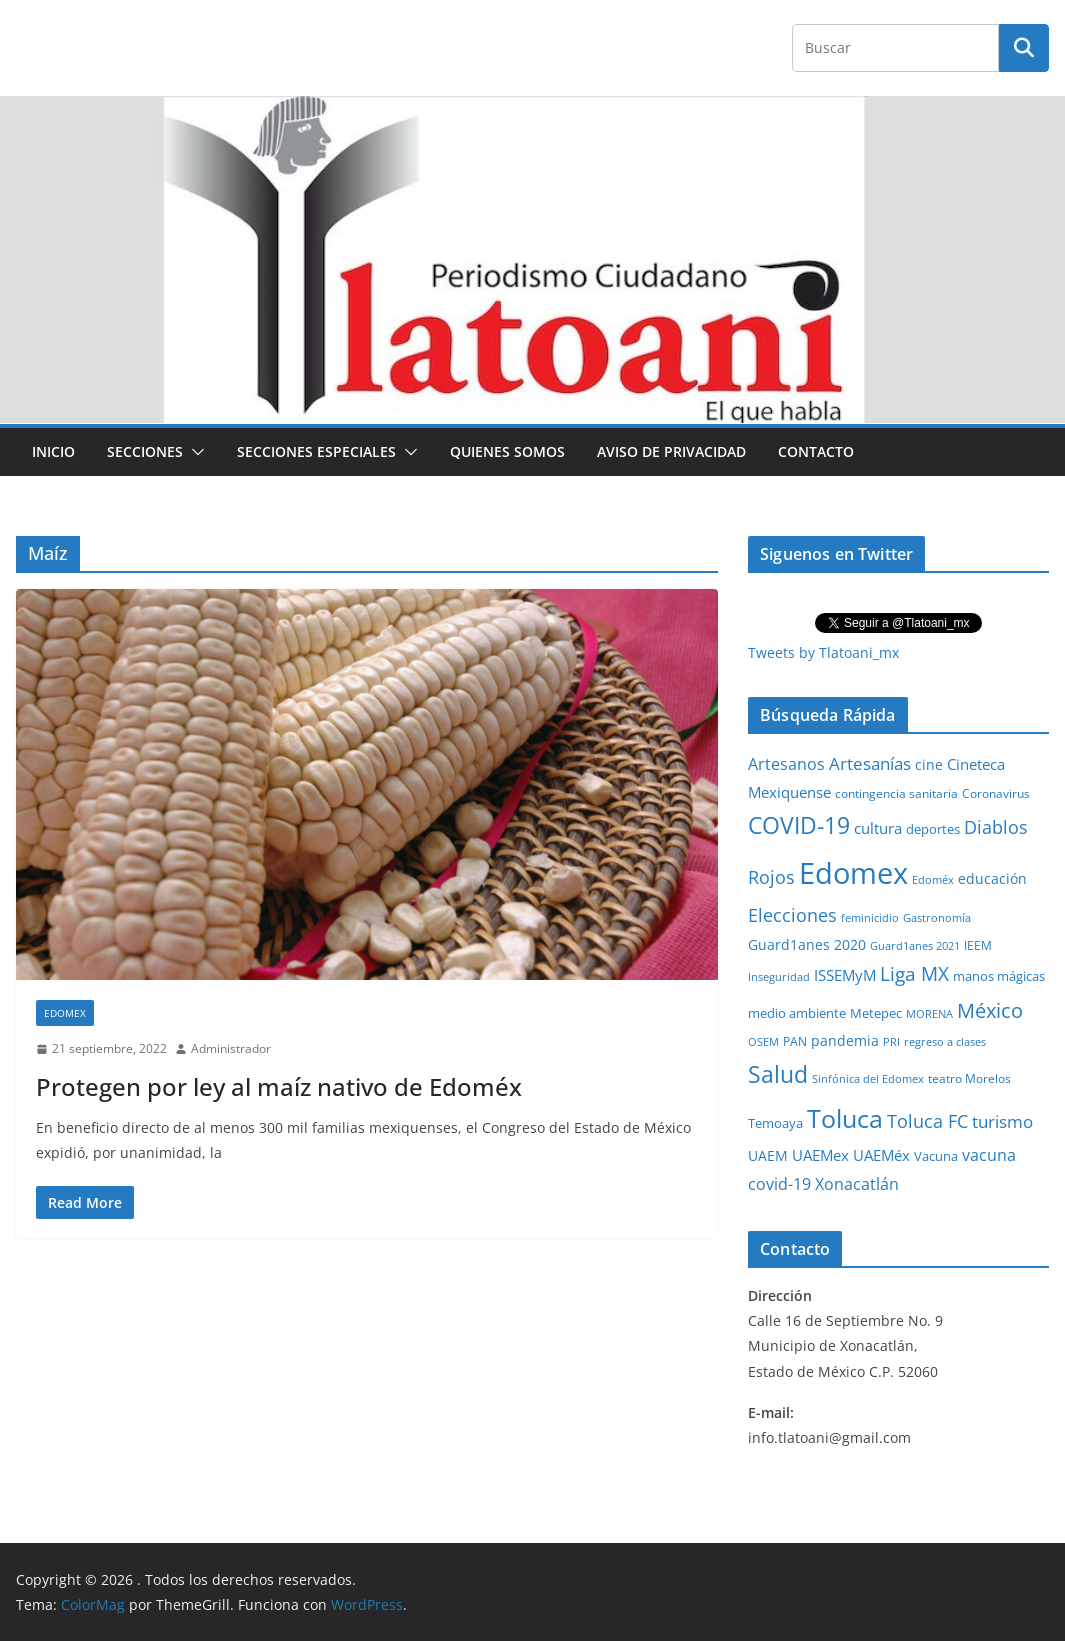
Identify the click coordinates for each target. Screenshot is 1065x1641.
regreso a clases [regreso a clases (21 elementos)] (945, 1041)
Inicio (53, 451)
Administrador (231, 1048)
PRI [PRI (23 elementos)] (891, 1041)
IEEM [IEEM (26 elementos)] (978, 945)
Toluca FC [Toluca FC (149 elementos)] (927, 1120)
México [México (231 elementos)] (990, 1010)
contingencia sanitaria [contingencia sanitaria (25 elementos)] (896, 793)
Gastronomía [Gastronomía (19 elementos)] (937, 918)
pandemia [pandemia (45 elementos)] (845, 1040)
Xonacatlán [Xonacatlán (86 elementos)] (857, 1184)
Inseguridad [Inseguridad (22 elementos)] (779, 976)
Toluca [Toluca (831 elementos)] (845, 1118)
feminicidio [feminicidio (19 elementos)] (870, 918)
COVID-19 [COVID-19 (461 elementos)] (799, 825)
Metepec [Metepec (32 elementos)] (876, 1013)
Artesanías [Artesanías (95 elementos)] (870, 763)
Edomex (65, 1013)
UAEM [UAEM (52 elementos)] (768, 1155)
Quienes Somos (507, 451)
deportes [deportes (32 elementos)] (933, 829)
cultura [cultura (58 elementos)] (878, 828)
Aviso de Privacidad (671, 451)
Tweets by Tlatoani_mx (823, 652)
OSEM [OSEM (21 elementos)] (763, 1041)
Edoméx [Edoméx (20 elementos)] (933, 879)
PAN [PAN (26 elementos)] (795, 1041)
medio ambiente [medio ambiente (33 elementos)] (797, 1013)
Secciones (145, 451)
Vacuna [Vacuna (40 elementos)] (936, 1156)
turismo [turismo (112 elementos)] (1002, 1121)
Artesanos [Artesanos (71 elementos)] (786, 764)
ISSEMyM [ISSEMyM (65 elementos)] (845, 975)
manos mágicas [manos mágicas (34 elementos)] (999, 976)
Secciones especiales (316, 451)
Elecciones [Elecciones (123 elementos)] (792, 915)
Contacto (816, 451)
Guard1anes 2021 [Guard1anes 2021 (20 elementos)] (915, 945)
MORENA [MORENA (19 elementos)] (929, 1014)
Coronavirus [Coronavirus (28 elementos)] (996, 793)
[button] (194, 452)
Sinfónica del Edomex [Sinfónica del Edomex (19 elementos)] (868, 1079)
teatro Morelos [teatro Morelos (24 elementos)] (969, 1078)
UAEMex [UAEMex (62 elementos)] (820, 1155)
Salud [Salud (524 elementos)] (778, 1074)
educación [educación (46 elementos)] (992, 878)
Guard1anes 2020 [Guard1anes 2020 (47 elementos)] (807, 944)
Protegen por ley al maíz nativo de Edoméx (279, 1086)
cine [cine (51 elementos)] (929, 764)
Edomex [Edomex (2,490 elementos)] (853, 873)
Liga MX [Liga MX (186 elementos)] (914, 973)
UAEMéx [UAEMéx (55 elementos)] (881, 1155)
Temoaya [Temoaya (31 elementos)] (775, 1123)
